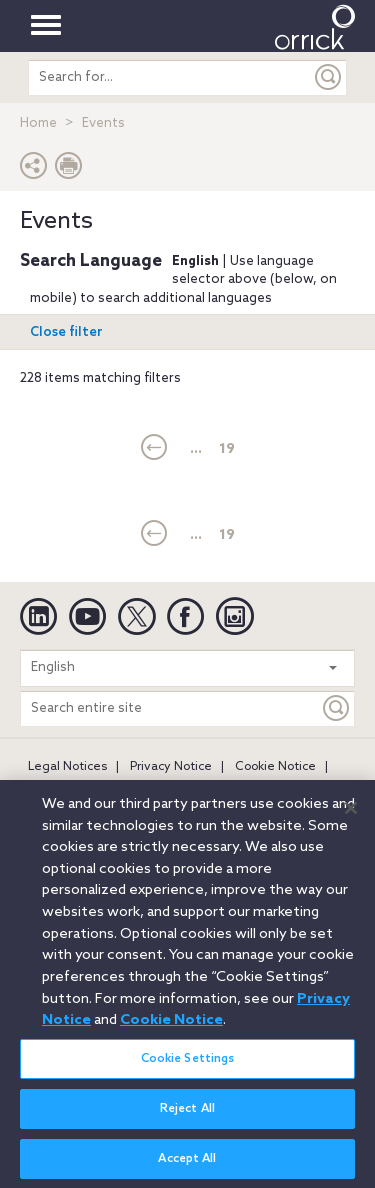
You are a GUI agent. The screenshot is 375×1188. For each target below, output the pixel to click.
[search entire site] (170, 77)
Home (38, 123)
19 (227, 449)
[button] (34, 170)
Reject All (187, 1121)
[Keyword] (337, 708)
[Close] (351, 820)
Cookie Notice (275, 767)
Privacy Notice (171, 767)
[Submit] (329, 77)
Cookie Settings (188, 1071)
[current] (154, 449)
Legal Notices (67, 767)
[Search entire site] (170, 708)
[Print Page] (69, 170)
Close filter (66, 332)
